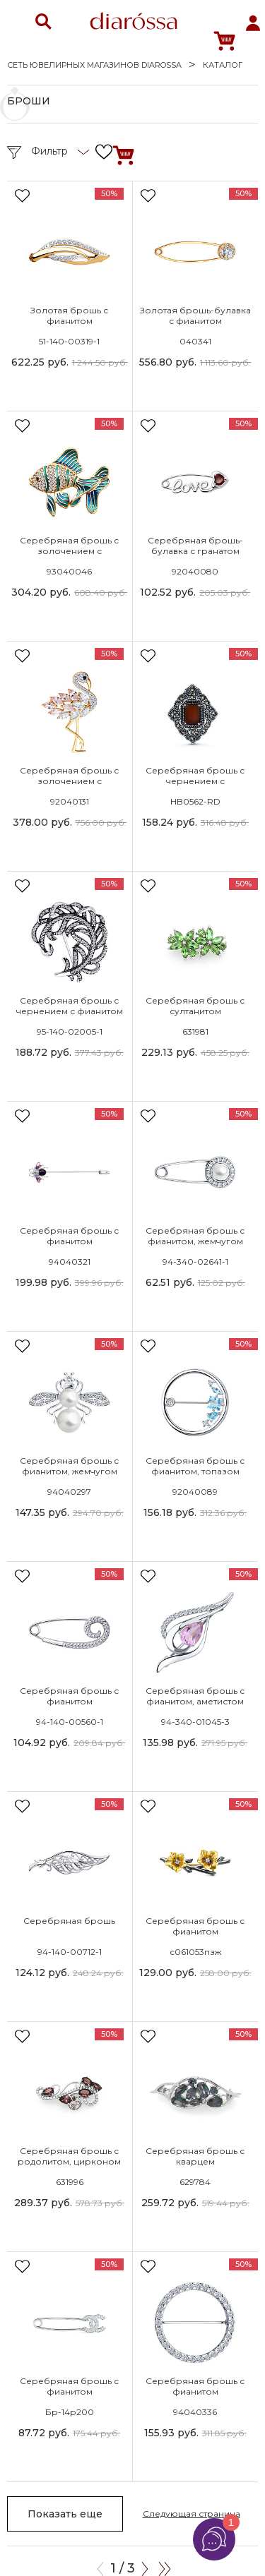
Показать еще (65, 2514)
